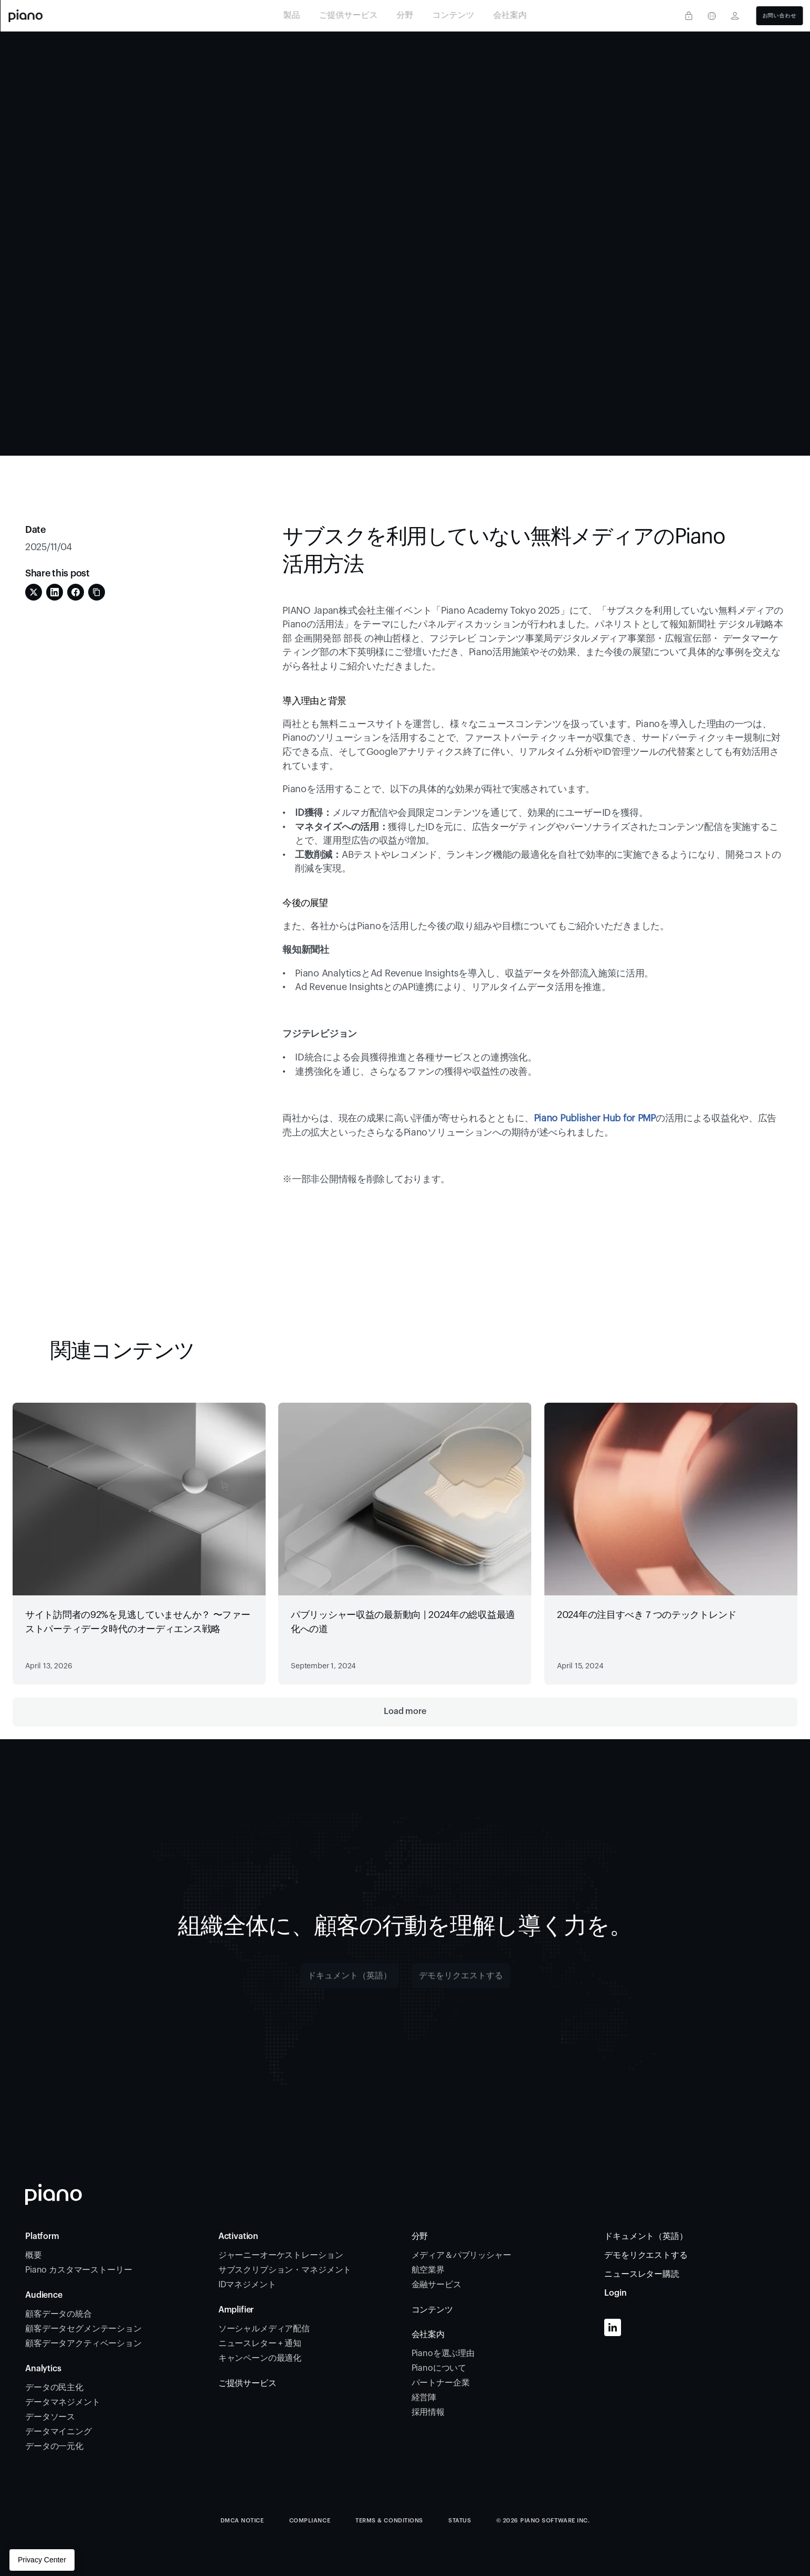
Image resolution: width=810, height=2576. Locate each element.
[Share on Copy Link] (96, 592)
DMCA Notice (242, 2521)
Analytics (43, 2368)
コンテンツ (432, 2310)
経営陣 (424, 2397)
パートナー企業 (441, 2383)
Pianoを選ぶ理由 (443, 2353)
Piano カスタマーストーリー (78, 2270)
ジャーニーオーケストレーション (281, 2255)
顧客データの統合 (59, 2314)
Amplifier (236, 2310)
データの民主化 (54, 2387)
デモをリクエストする (645, 2255)
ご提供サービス (247, 2383)
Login (615, 2293)
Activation (238, 2236)
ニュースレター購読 (641, 2274)
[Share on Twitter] (33, 592)
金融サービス (438, 2284)
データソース (51, 2417)
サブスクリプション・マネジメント (285, 2270)
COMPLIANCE (310, 2521)
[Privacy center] (688, 15)
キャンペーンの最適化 (259, 2358)
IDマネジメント (247, 2284)
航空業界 (428, 2270)
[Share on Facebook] (75, 592)
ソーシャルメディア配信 (264, 2329)
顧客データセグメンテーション (83, 2329)
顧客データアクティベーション (84, 2343)
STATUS (459, 2521)
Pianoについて (439, 2368)
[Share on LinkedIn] (54, 592)
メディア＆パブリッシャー (461, 2255)
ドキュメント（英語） (645, 2236)
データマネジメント (62, 2402)
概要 (33, 2255)
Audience (43, 2295)
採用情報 (428, 2412)
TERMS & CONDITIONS (389, 2521)
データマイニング (58, 2431)
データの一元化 (54, 2446)
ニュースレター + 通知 (259, 2343)
